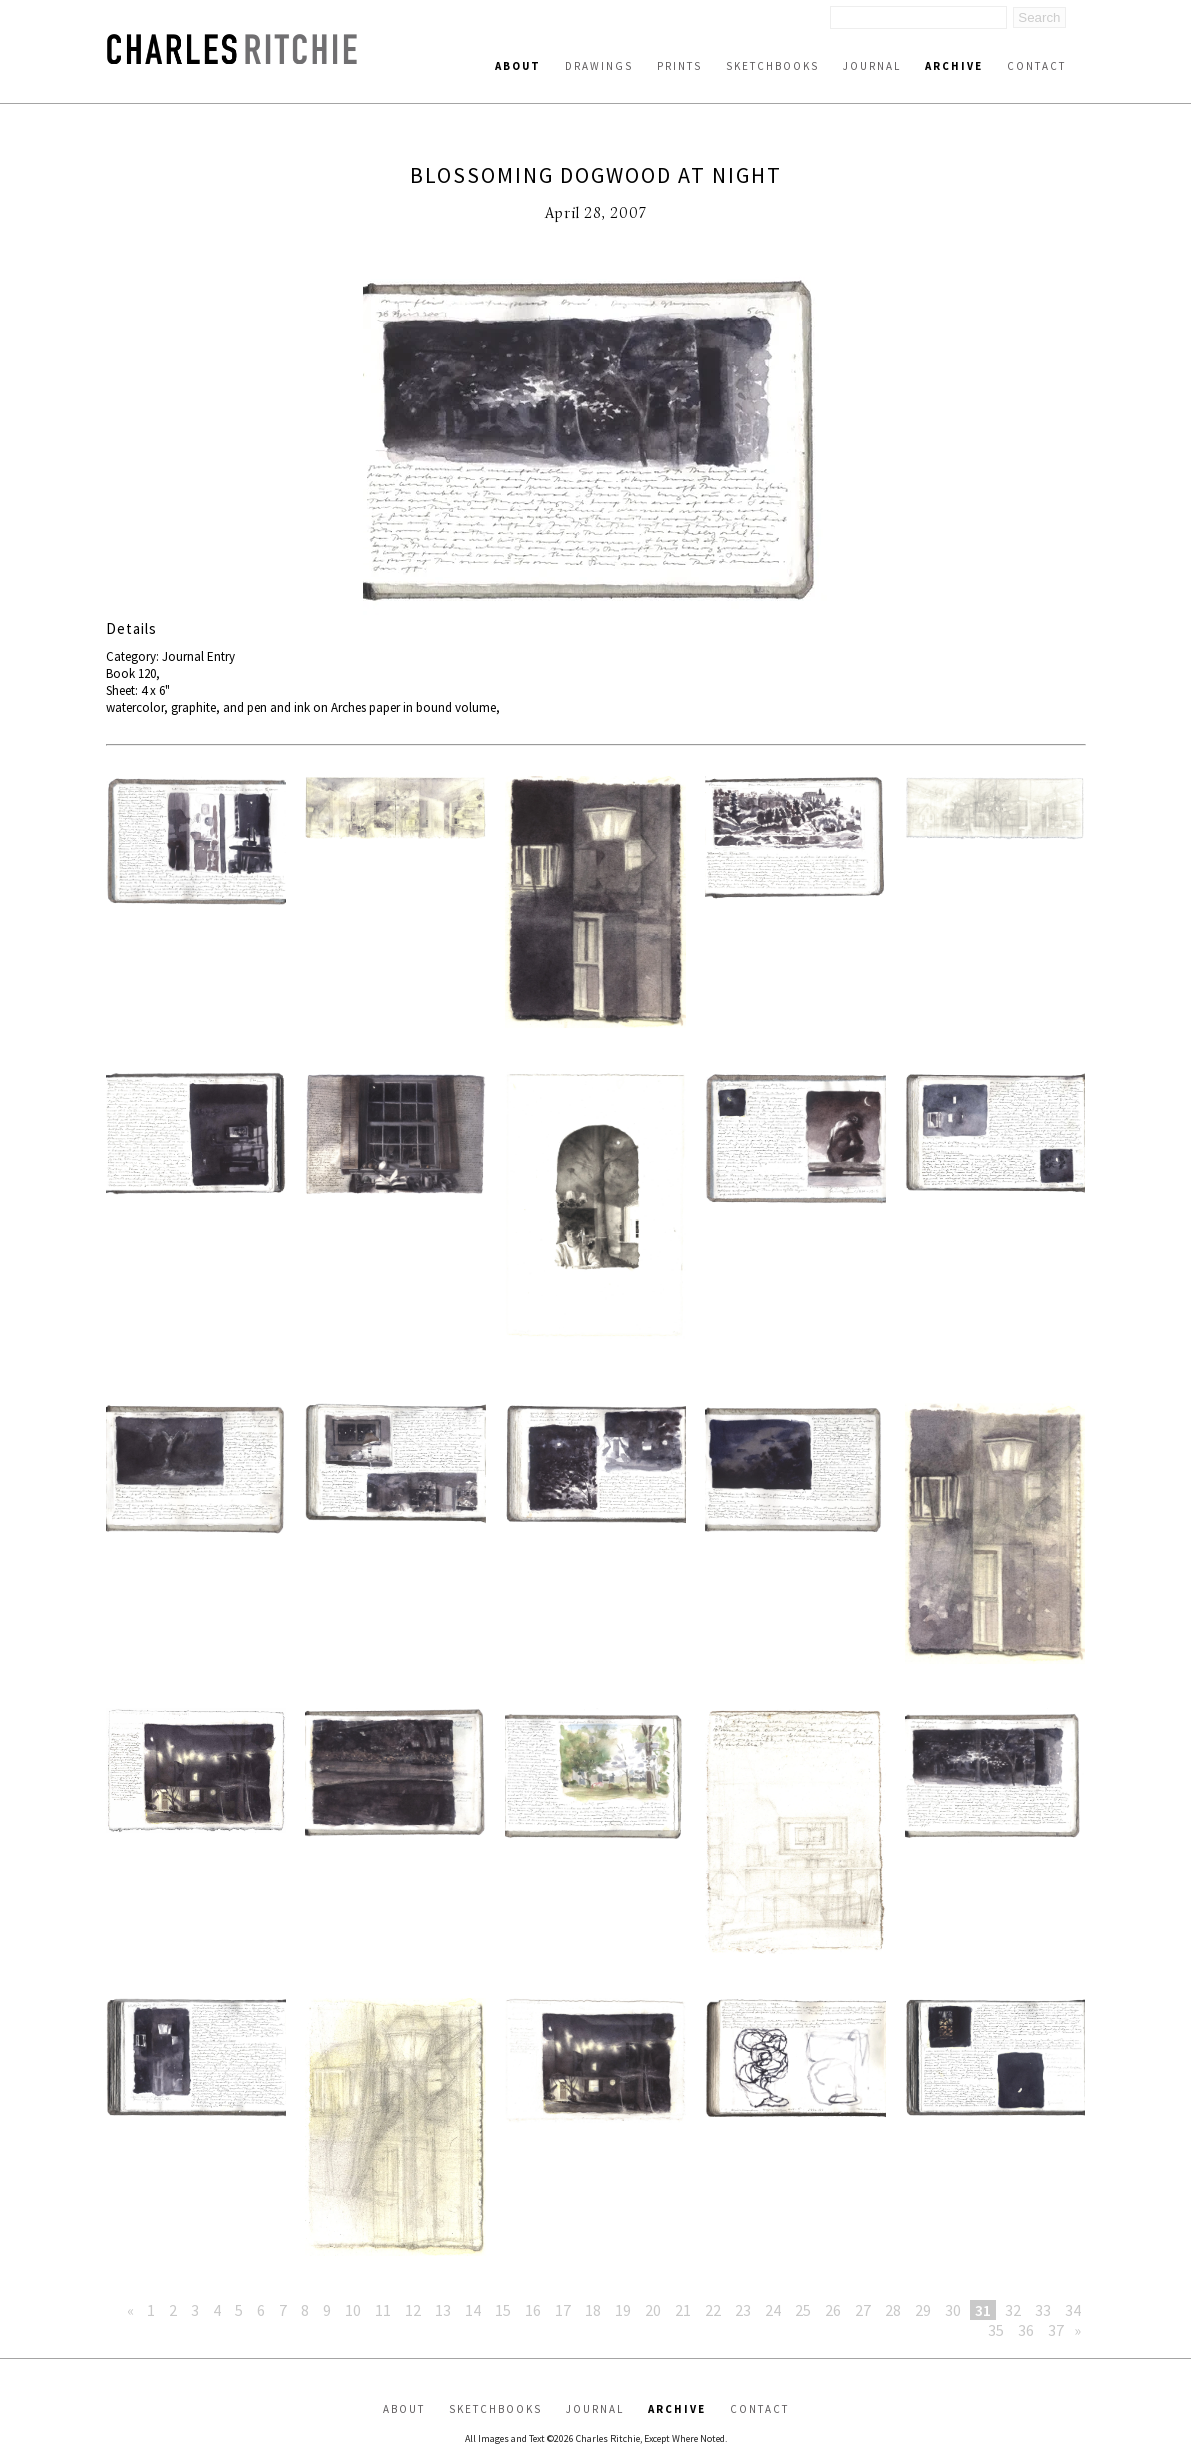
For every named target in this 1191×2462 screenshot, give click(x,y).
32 (1013, 2310)
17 (563, 2310)
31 (983, 2310)
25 (803, 2310)
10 (353, 2310)
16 (533, 2310)
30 (953, 2310)
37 (1056, 2330)
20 (653, 2310)
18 (593, 2310)
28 (893, 2310)
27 (863, 2310)
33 (1043, 2310)
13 (443, 2310)
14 (473, 2310)
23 (743, 2310)
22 (713, 2310)
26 (833, 2310)
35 (996, 2330)
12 (413, 2310)
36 (1026, 2330)
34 (1073, 2310)
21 (683, 2310)
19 (623, 2310)
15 (503, 2310)
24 (773, 2310)
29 (923, 2310)
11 (383, 2310)
